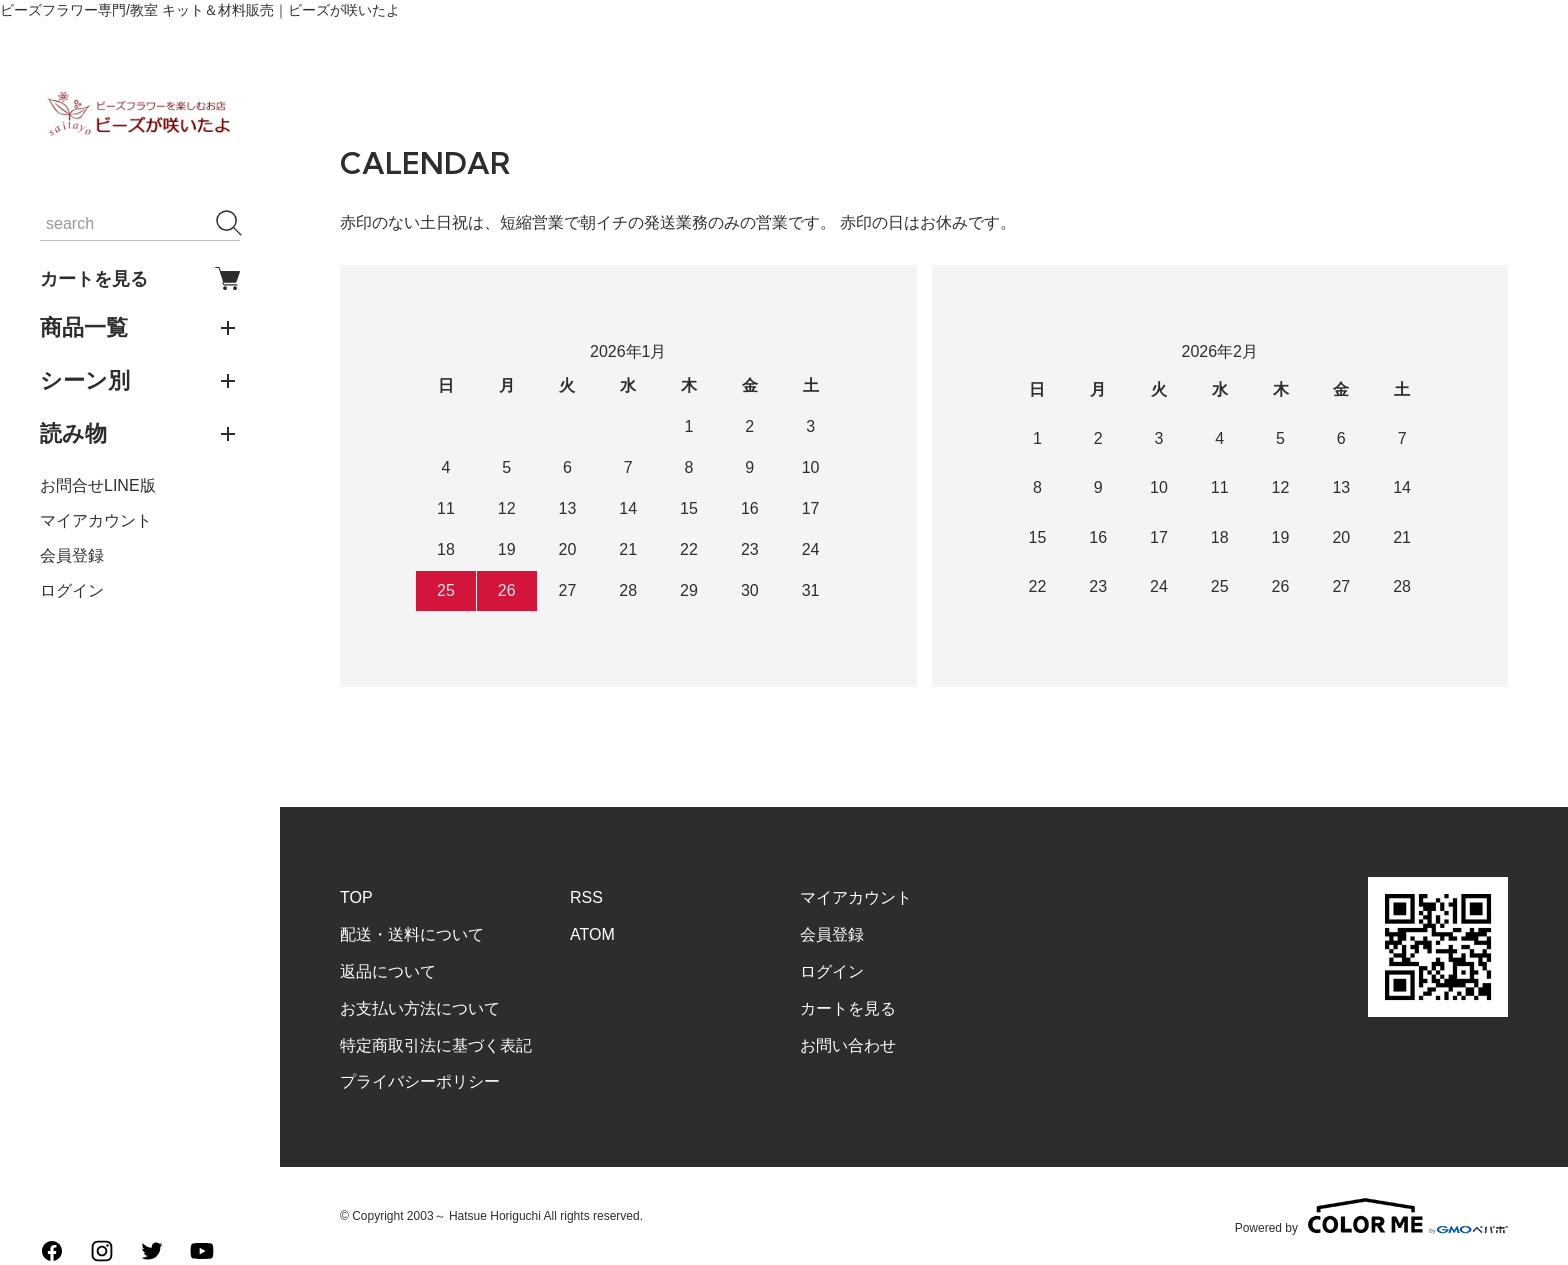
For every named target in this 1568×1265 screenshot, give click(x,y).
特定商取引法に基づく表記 (436, 1045)
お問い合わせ (848, 1045)
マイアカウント (96, 520)
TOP (356, 897)
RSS (586, 897)
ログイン (72, 590)
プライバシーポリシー (420, 1081)
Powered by (1371, 1216)
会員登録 (72, 555)
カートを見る (140, 278)
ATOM (592, 934)
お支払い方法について (420, 1008)
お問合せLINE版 (98, 485)
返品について (388, 971)
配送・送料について (412, 934)
